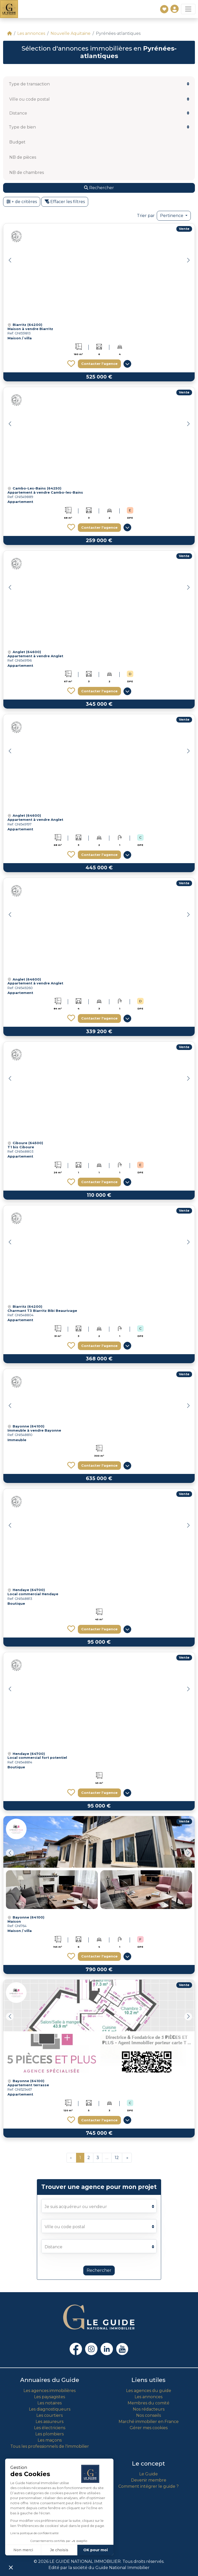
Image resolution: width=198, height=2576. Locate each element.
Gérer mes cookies (149, 2427)
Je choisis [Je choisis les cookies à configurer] (59, 2550)
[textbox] (36, 84)
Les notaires (49, 2403)
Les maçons (50, 2440)
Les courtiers (49, 2415)
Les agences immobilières (49, 2390)
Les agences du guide (148, 2390)
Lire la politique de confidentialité (34, 2533)
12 (117, 2157)
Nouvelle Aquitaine (70, 33)
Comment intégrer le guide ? (148, 2486)
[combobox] (99, 84)
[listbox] (99, 112)
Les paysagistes (49, 2396)
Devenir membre (148, 2480)
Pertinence (172, 215)
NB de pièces (22, 157)
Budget (17, 142)
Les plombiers (49, 2433)
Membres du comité (148, 2403)
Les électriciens (49, 2427)
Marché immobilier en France (149, 2421)
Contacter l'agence (99, 364)
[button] (188, 260)
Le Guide (148, 2473)
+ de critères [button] (21, 201)
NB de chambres (26, 172)
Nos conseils (148, 2415)
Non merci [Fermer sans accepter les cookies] (23, 2550)
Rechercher (99, 2270)
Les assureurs (49, 2421)
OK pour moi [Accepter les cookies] (95, 2550)
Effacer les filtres (65, 201)
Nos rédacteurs (148, 2409)
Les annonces (31, 33)
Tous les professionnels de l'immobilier (49, 2446)
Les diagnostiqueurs (49, 2409)
